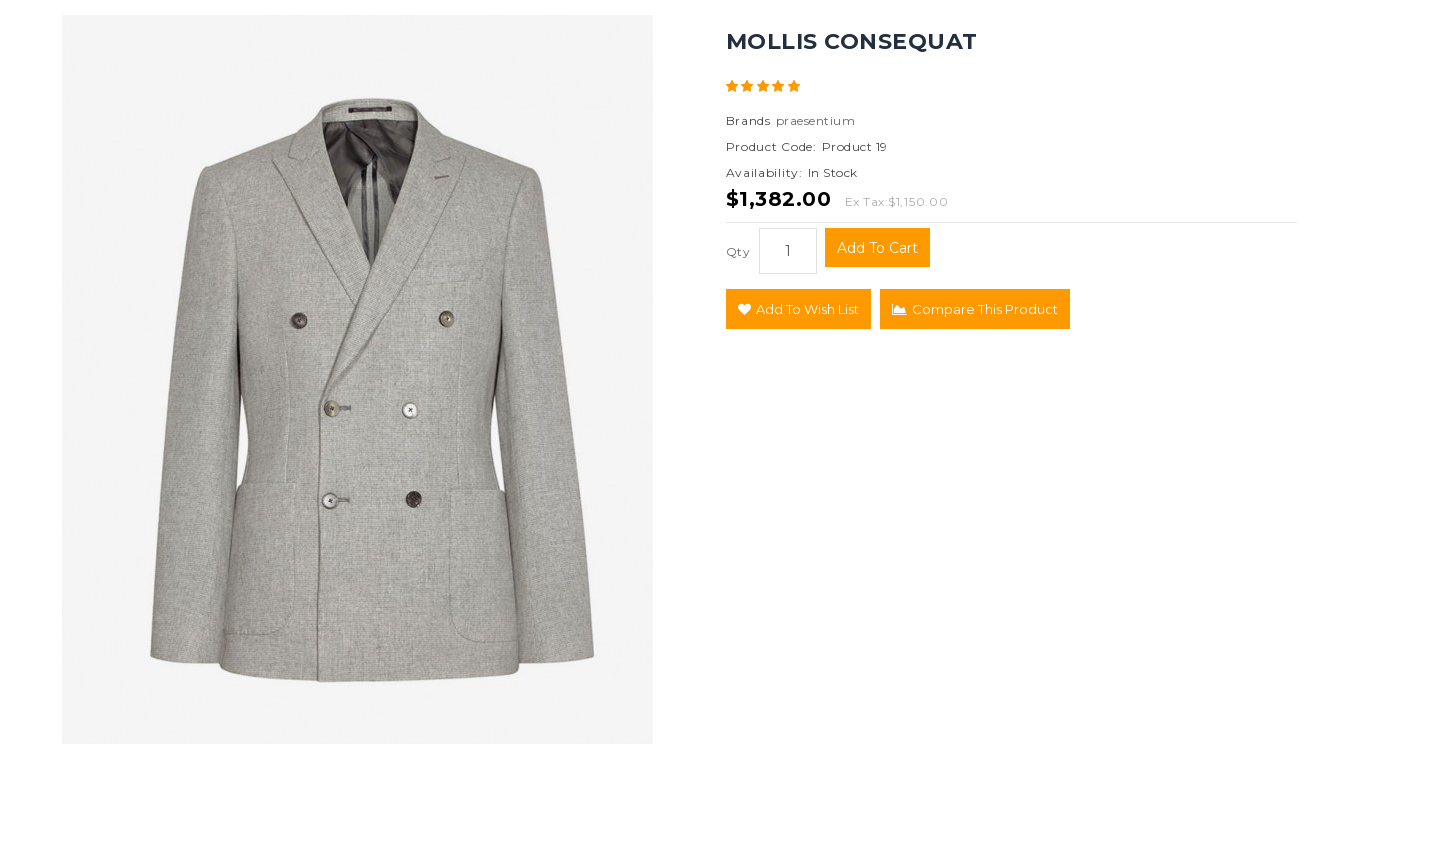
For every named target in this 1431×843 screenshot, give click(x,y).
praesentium (816, 120)
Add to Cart (877, 248)
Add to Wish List (798, 309)
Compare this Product (975, 309)
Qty (738, 251)
